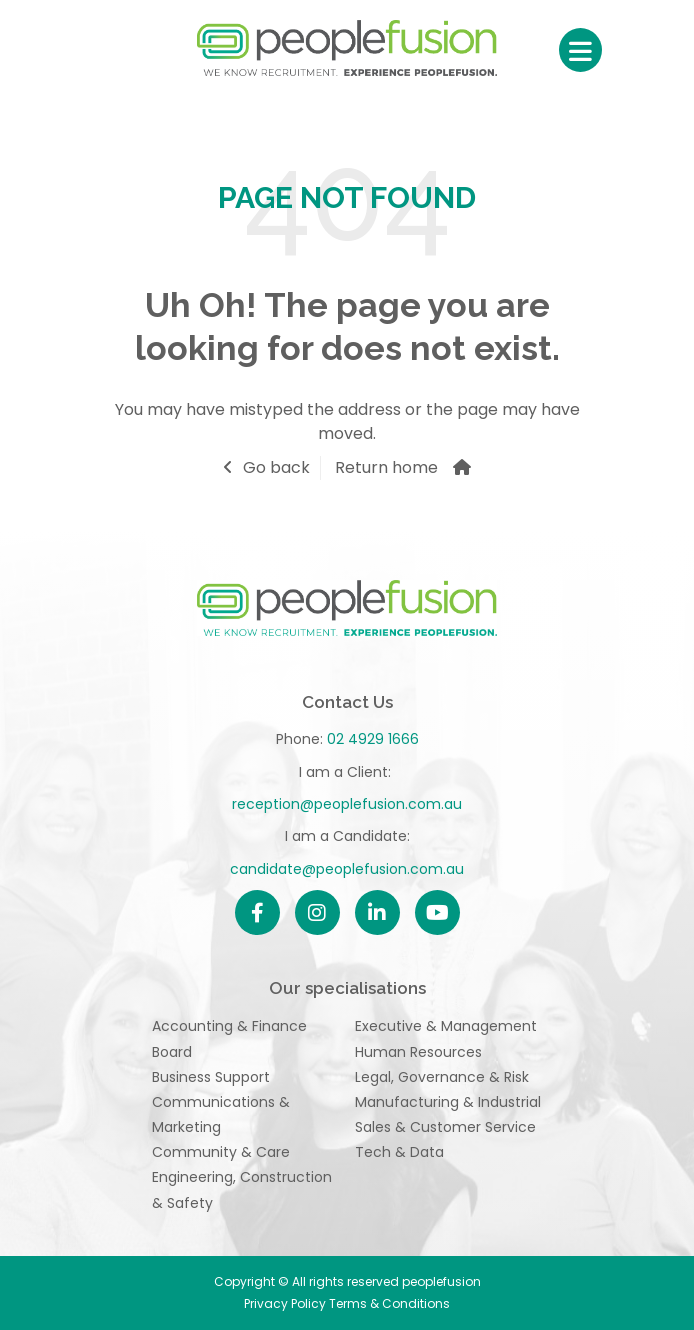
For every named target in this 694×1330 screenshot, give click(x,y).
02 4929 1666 (373, 739)
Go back (276, 467)
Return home (386, 467)
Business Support (211, 1077)
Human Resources (418, 1052)
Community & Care (221, 1152)
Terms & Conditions (389, 1303)
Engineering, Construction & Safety (242, 1189)
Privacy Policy (286, 1303)
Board (172, 1052)
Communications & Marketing (221, 1114)
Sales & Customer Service (445, 1127)
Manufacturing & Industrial (448, 1102)
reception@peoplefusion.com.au (347, 804)
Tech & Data (399, 1152)
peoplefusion (347, 50)
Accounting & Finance (229, 1026)
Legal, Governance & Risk (442, 1077)
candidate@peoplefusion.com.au (347, 869)
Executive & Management (446, 1026)
